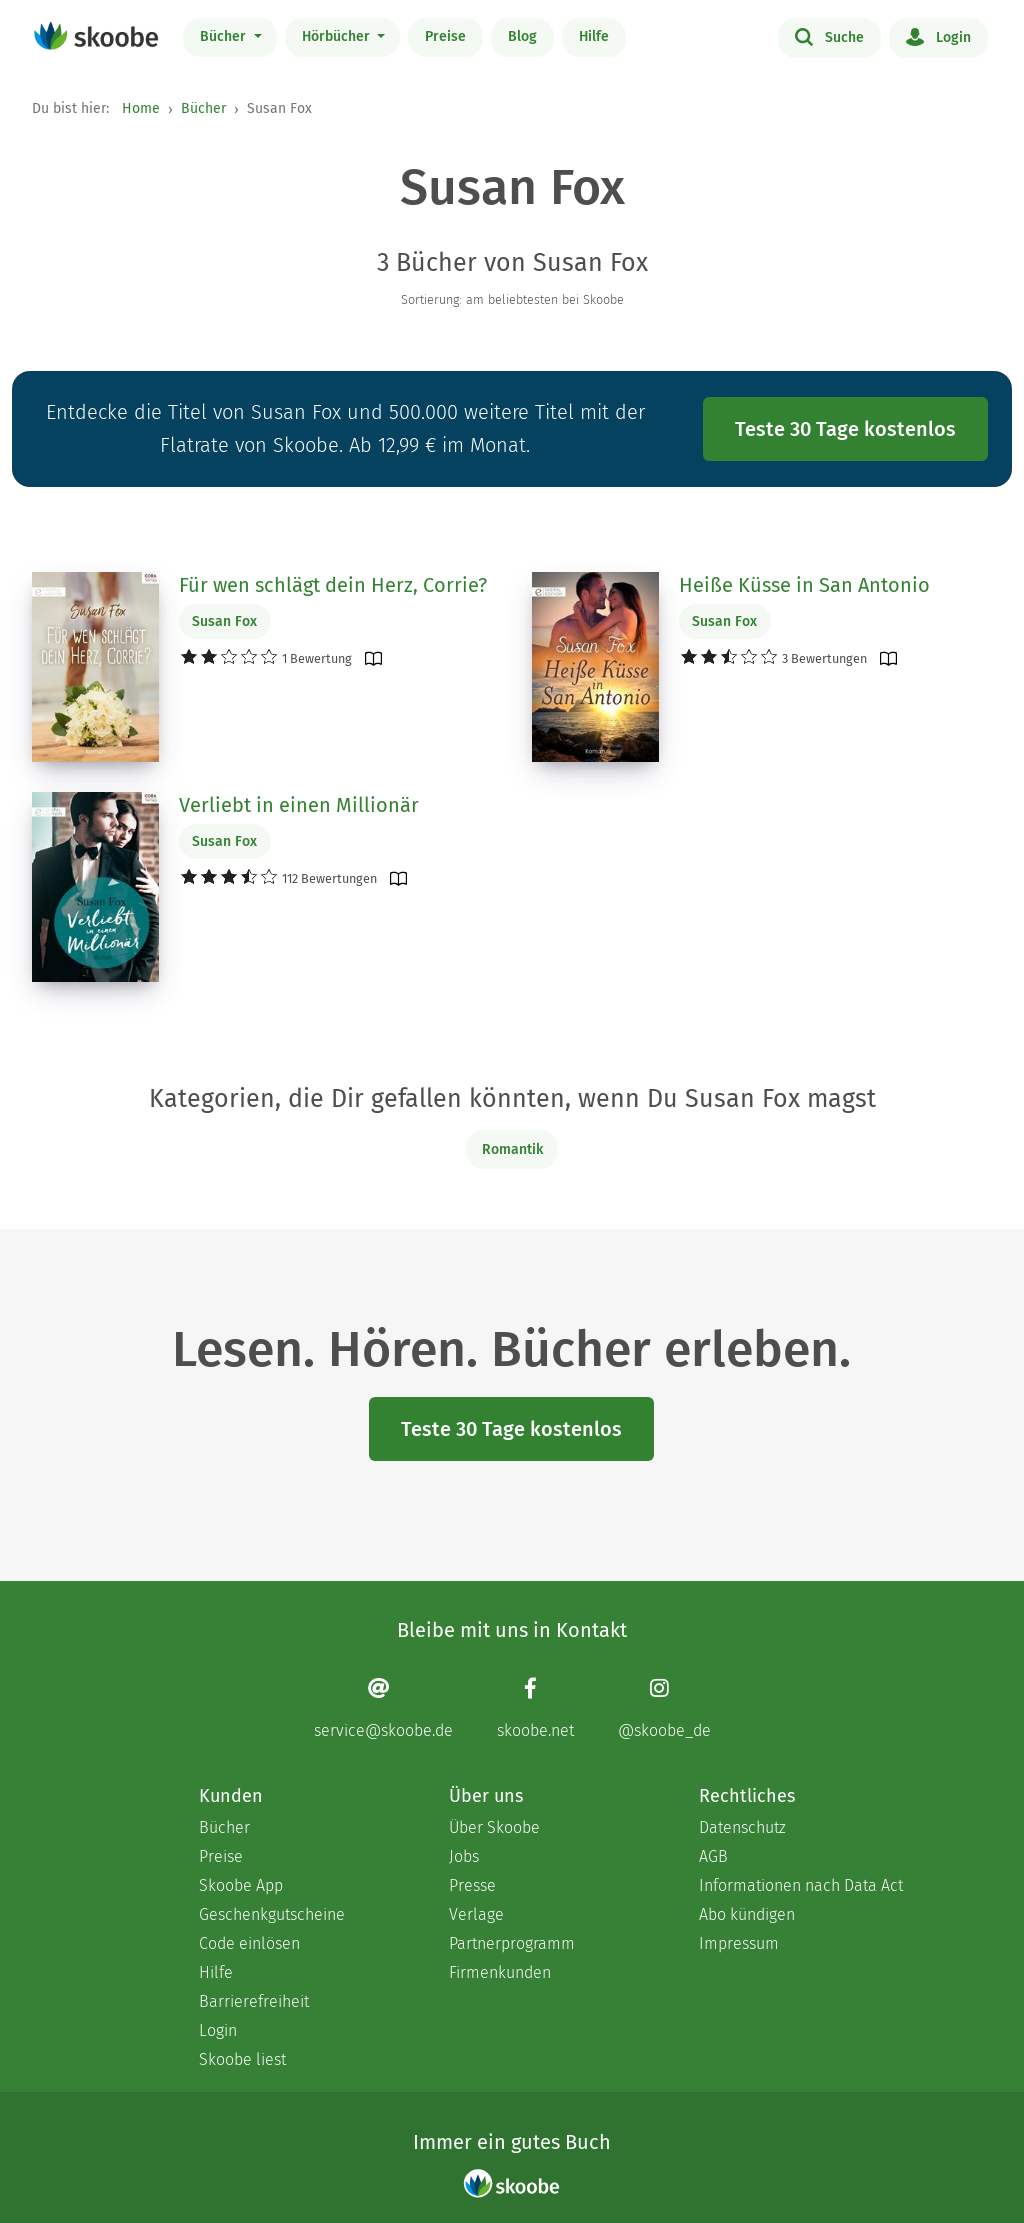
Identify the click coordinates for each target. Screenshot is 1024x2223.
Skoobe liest (242, 2059)
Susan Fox (224, 621)
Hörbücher (338, 36)
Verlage (476, 1914)
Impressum (739, 1943)
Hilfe (594, 36)
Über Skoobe (494, 1827)
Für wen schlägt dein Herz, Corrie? (333, 585)
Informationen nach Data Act (801, 1885)
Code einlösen (249, 1943)
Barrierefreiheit (254, 2001)
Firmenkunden (500, 1972)
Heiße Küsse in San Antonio (804, 585)
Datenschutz (742, 1827)
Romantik (512, 1149)
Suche (829, 36)
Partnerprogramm (512, 1943)
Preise (445, 36)
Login (938, 36)
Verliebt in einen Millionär (299, 805)
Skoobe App (241, 1885)
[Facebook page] (535, 1707)
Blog (522, 36)
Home (141, 108)
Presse (472, 1885)
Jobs (464, 1856)
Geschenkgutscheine (272, 1914)
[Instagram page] (664, 1707)
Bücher (225, 36)
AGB (713, 1856)
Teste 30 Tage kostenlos (845, 429)
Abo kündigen (747, 1914)
